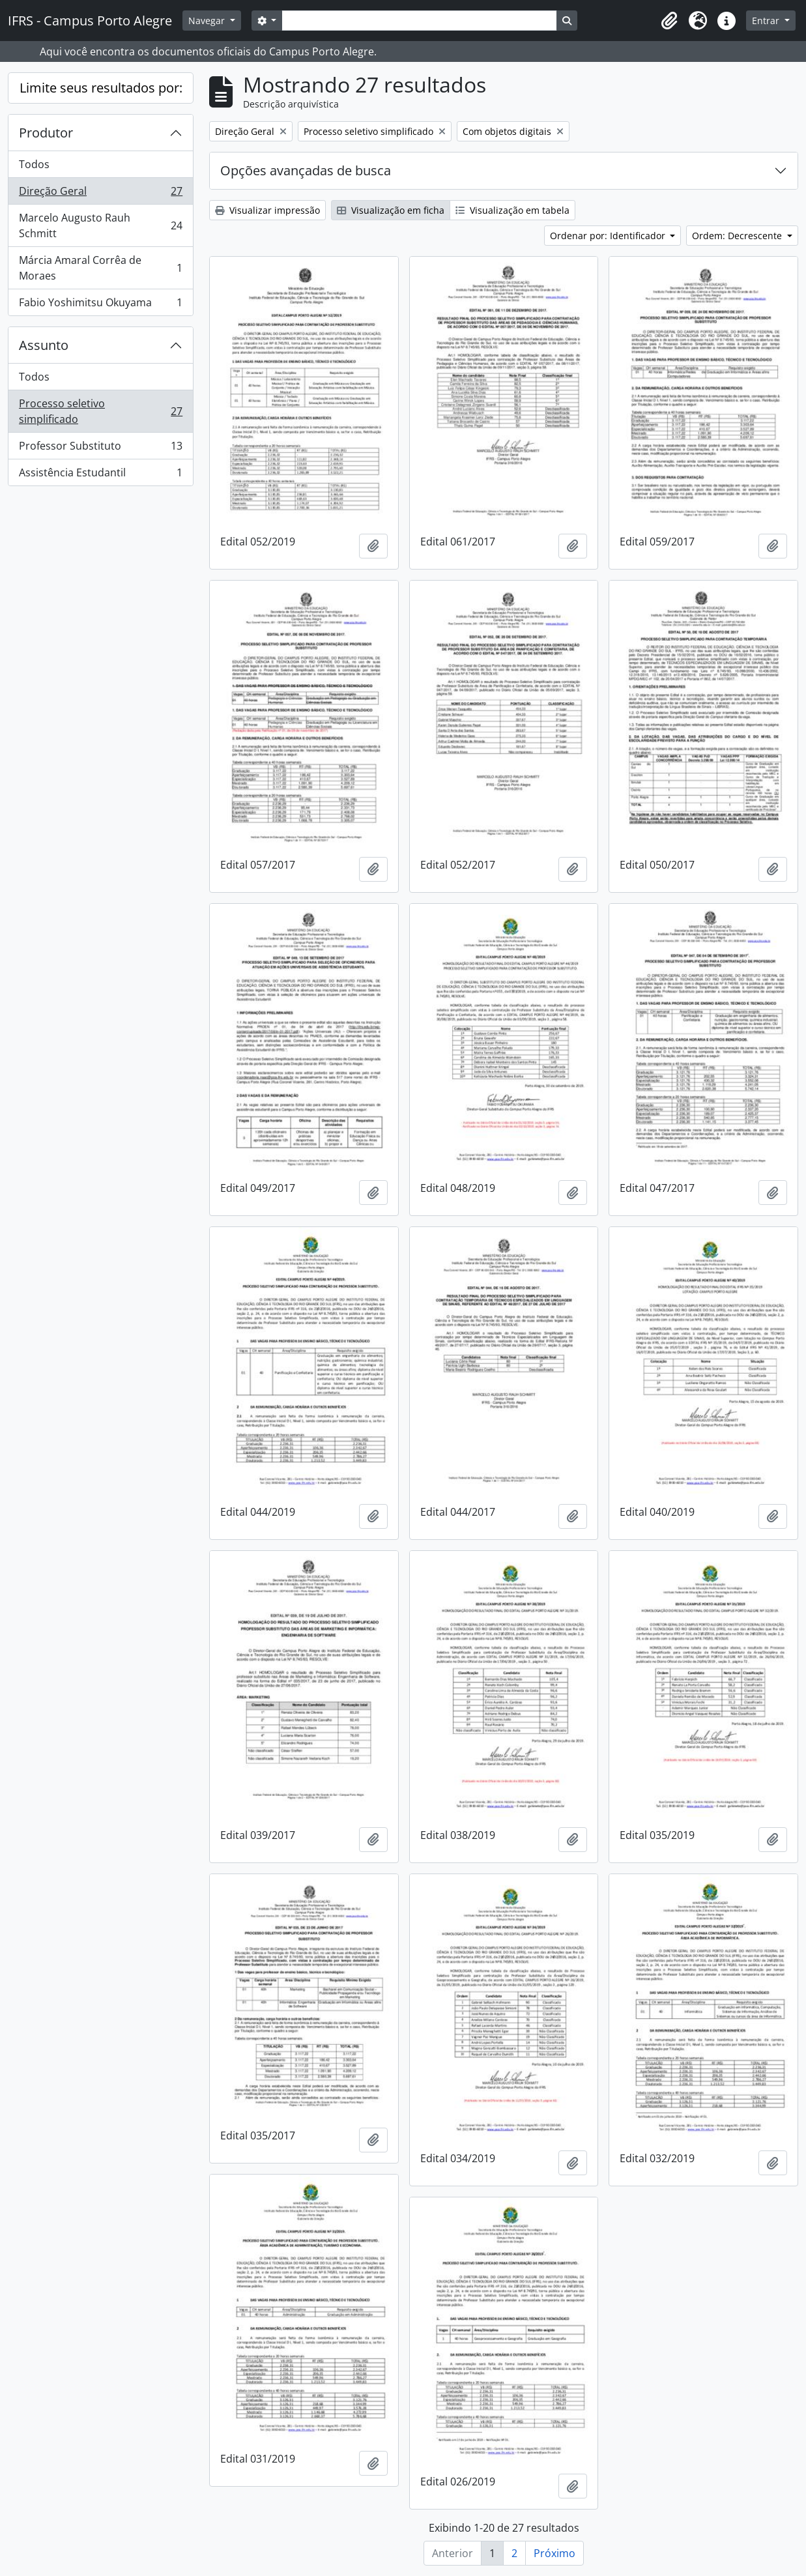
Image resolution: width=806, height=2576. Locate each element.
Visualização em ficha (390, 210)
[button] (669, 21)
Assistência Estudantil (100, 475)
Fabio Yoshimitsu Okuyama (100, 305)
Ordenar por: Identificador (609, 235)
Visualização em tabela (512, 210)
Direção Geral (100, 194)
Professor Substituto (100, 448)
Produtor (46, 132)
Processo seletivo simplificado (100, 411)
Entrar (767, 20)
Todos (34, 164)
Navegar (207, 20)
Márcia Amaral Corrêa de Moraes (100, 268)
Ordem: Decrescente (738, 235)
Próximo (554, 2553)
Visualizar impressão (267, 210)
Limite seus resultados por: (101, 87)
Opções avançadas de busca (305, 170)
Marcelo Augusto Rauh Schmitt (100, 225)
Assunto (43, 345)
